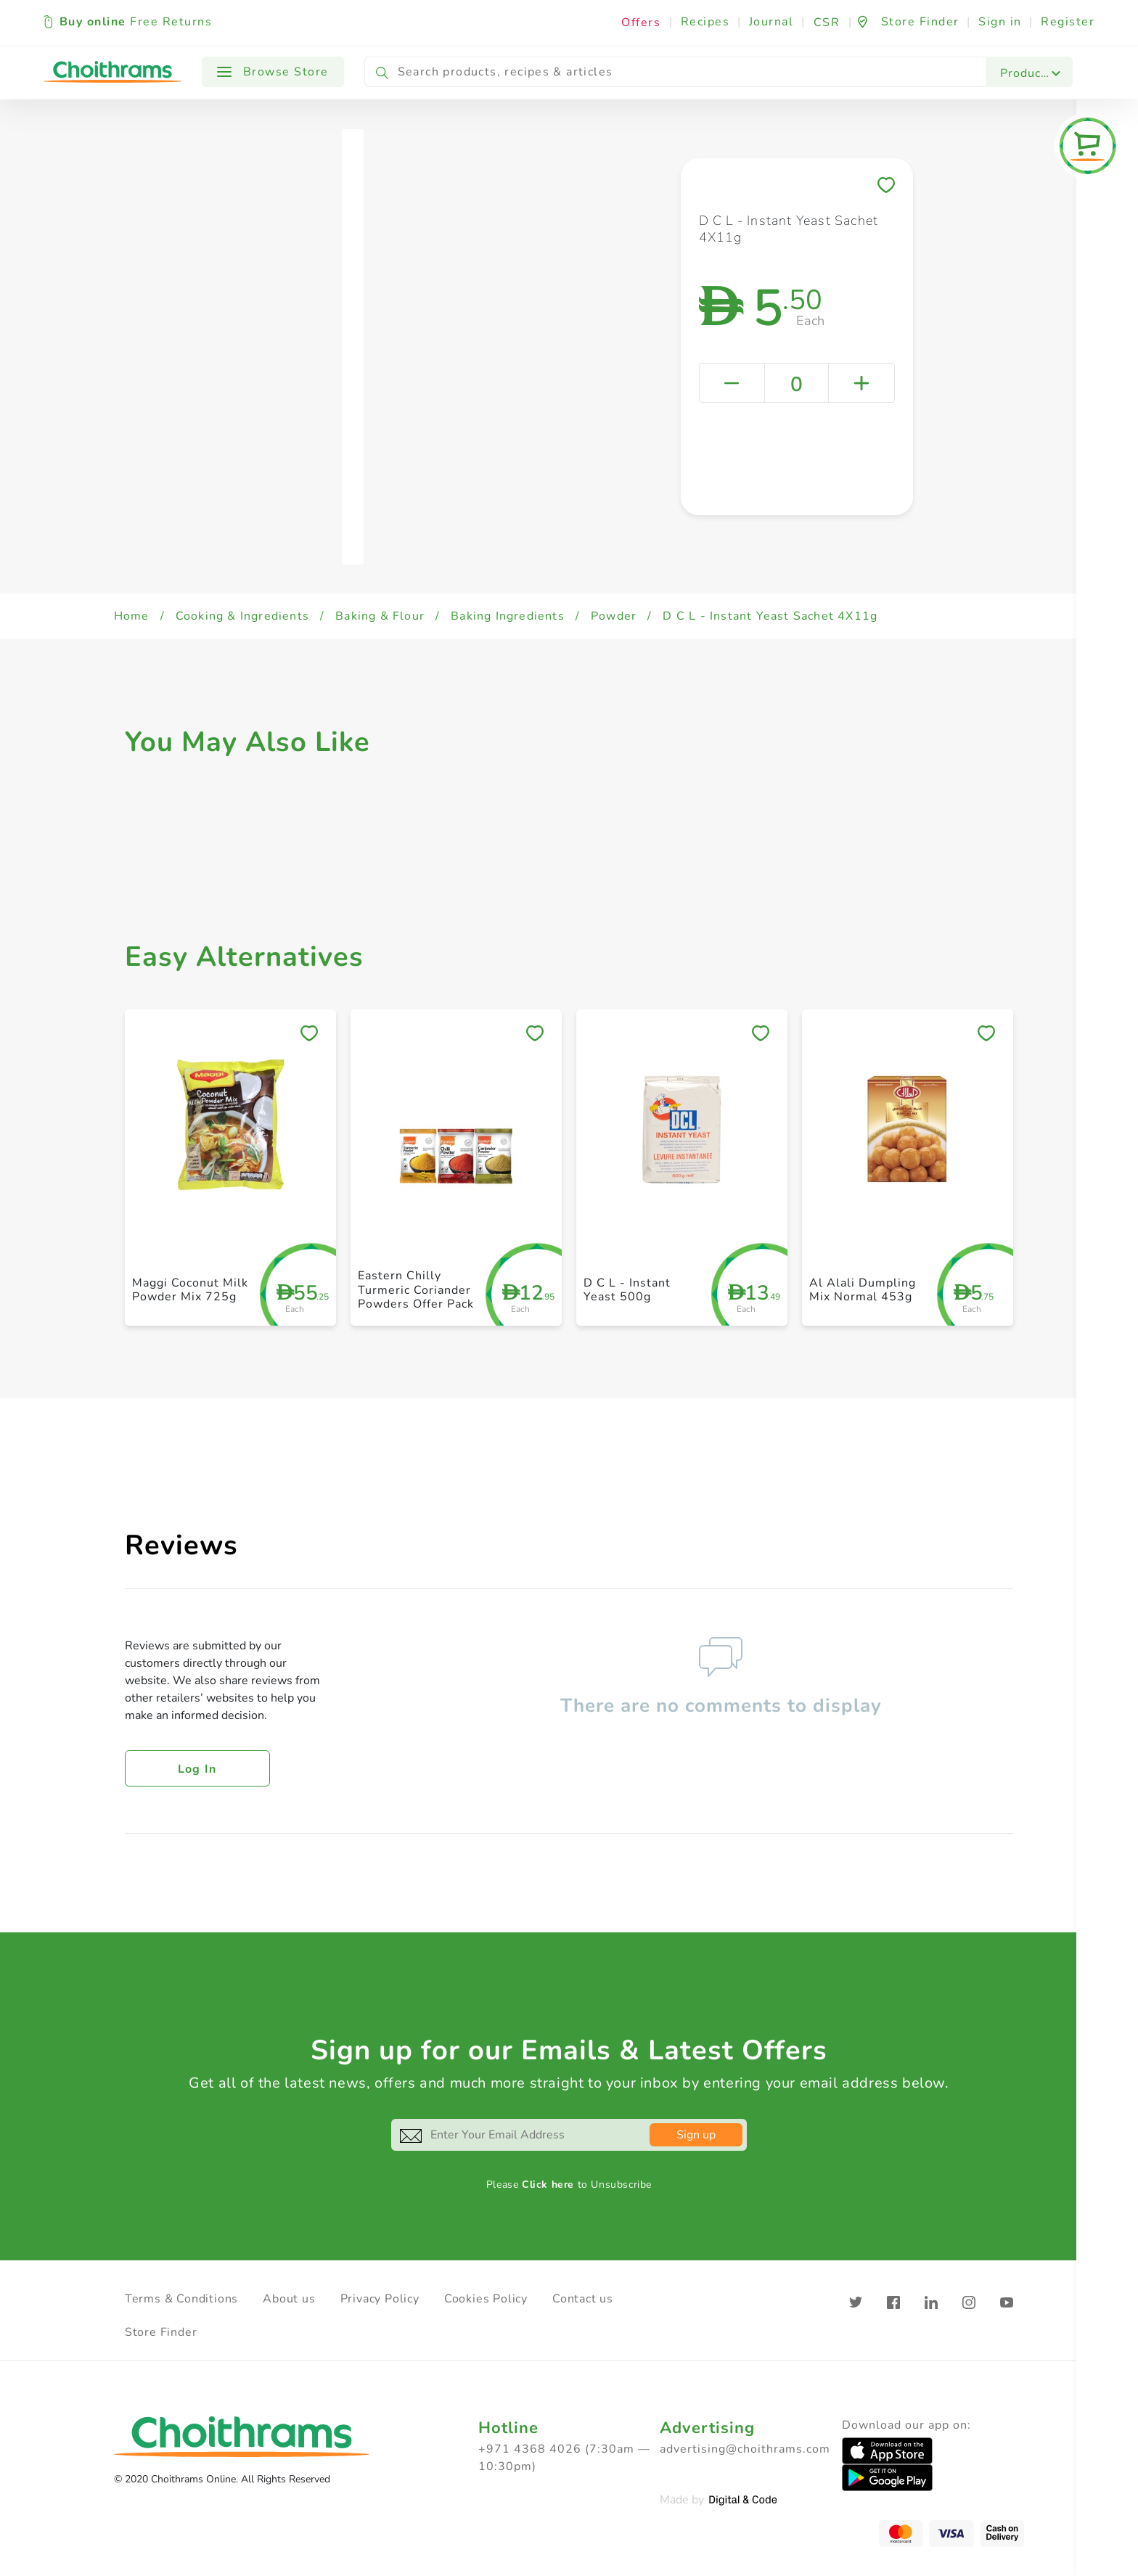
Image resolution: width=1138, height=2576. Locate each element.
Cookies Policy (486, 2299)
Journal (771, 22)
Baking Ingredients (508, 616)
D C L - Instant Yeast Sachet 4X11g (770, 616)
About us (289, 2299)
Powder (613, 616)
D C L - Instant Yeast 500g (627, 1290)
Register (1067, 22)
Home (132, 616)
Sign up (696, 2135)
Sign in (1000, 22)
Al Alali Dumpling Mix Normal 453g (862, 1290)
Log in (197, 1769)
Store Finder (161, 2332)
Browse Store (273, 72)
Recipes (705, 22)
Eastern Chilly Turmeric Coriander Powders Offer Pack (416, 1289)
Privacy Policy (379, 2299)
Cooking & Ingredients (242, 616)
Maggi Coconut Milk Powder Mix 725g (190, 1290)
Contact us (582, 2299)
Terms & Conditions (181, 2299)
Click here (548, 2184)
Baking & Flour (380, 616)
